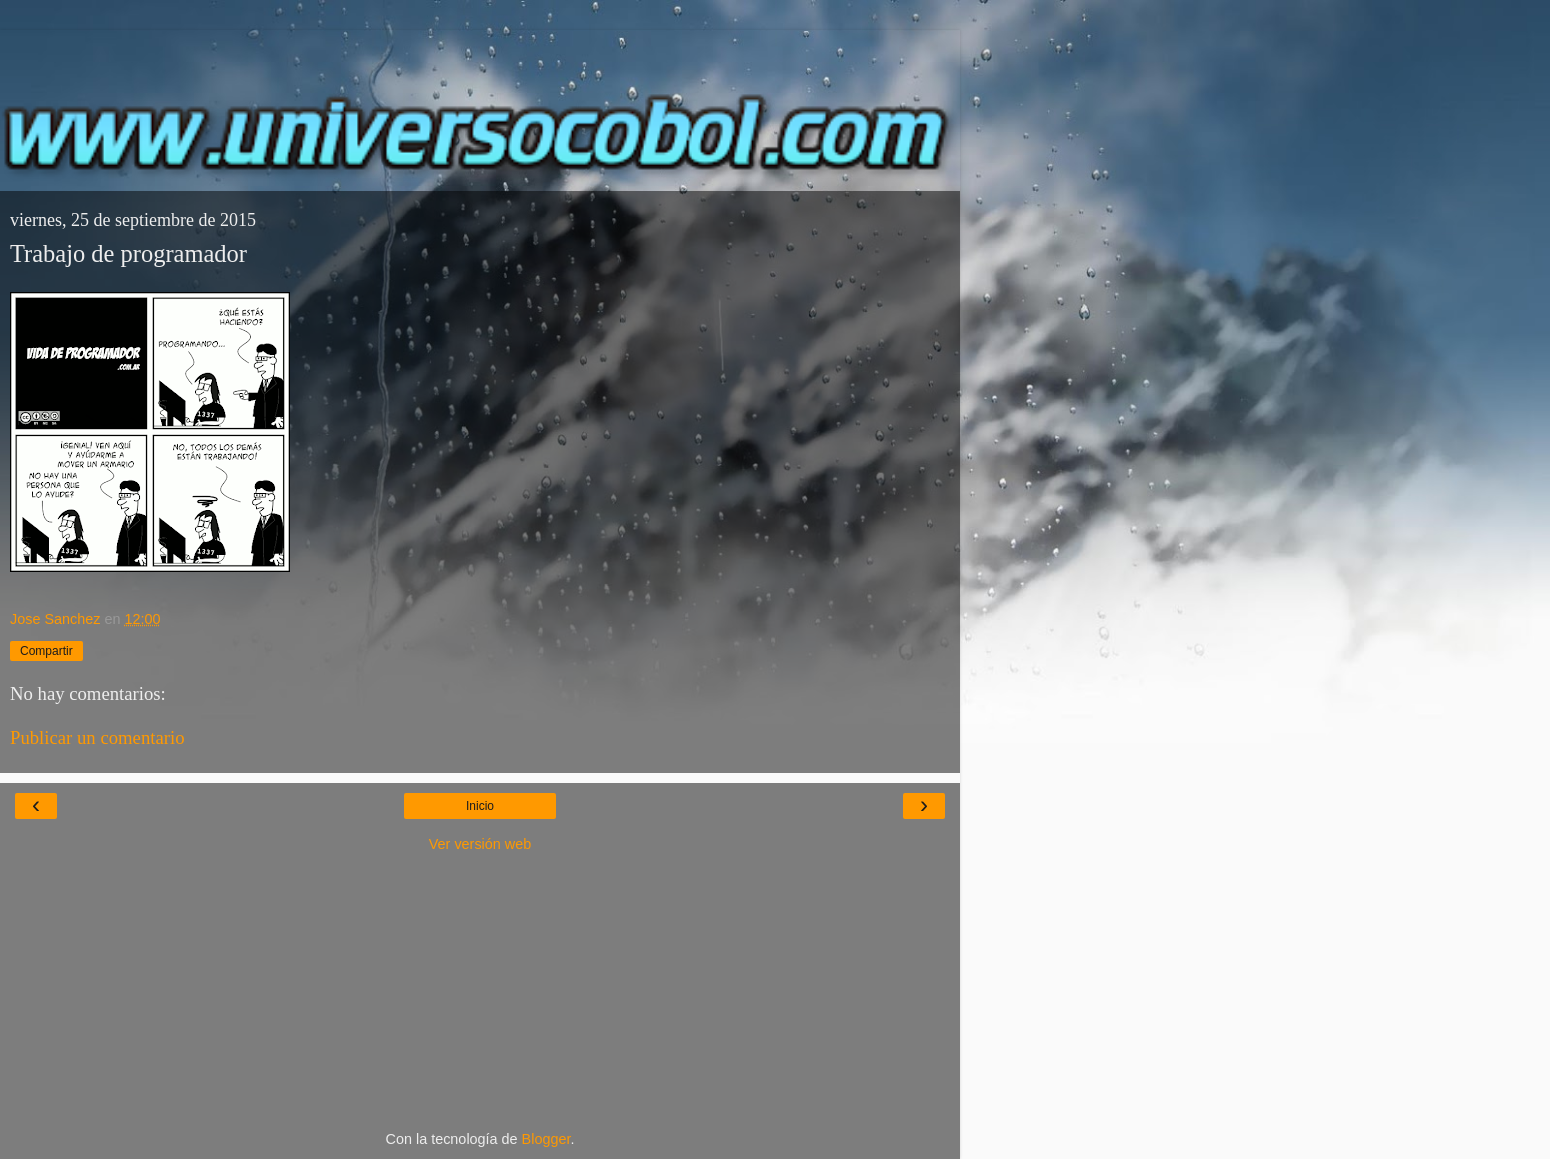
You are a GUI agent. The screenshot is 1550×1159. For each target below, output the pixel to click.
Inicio (480, 806)
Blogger (546, 1139)
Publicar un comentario (97, 737)
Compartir (46, 651)
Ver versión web (480, 844)
